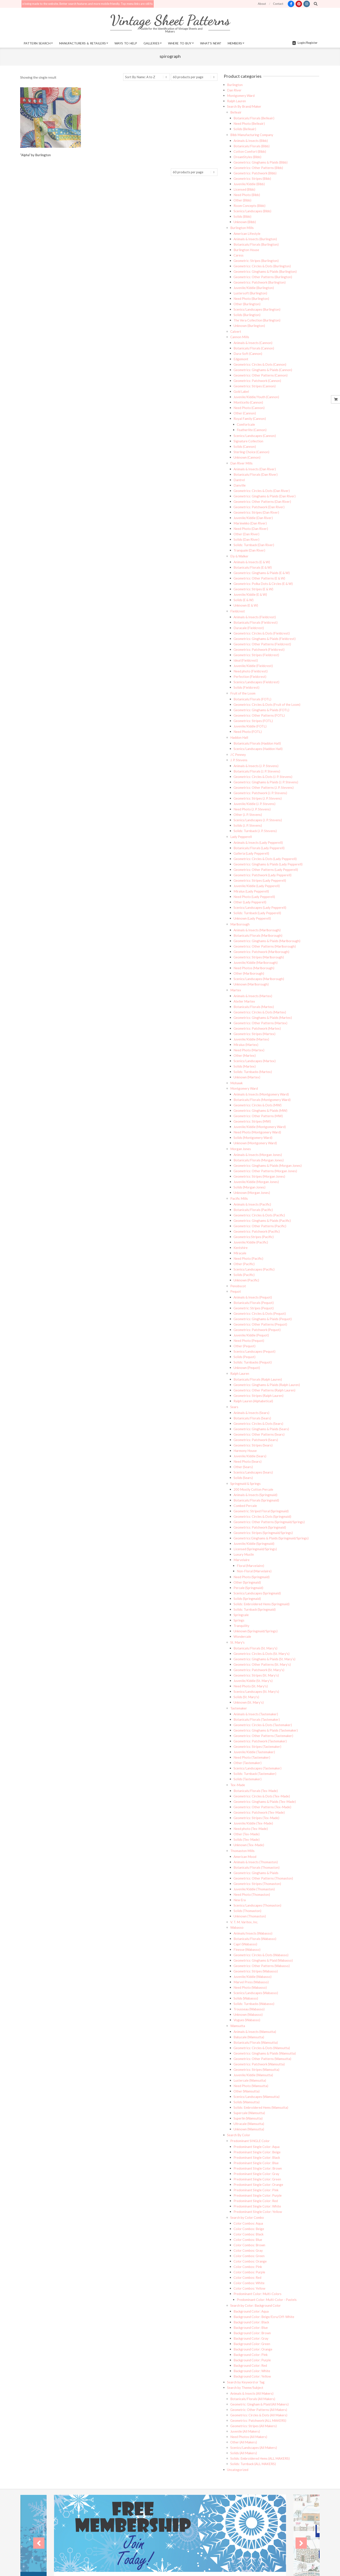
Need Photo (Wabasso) (250, 1987)
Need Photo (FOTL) (248, 732)
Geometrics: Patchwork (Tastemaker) (260, 1741)
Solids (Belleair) (245, 129)
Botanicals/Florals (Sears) (252, 1418)
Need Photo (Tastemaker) (252, 1757)
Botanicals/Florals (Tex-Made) (256, 1791)
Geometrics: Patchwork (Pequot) (257, 1330)
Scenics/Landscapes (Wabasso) (256, 1993)
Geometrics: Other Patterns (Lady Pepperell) (266, 870)
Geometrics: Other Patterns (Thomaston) (263, 1878)
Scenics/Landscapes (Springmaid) (257, 1593)
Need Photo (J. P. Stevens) (252, 809)
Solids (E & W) (243, 600)
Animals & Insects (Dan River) (255, 469)
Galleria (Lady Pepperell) (251, 853)
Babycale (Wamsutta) (249, 2037)
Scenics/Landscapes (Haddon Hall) (258, 749)
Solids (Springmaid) (247, 1598)
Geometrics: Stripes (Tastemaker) (257, 1746)
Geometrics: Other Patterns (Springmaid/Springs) (269, 1522)
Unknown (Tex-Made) (249, 1845)
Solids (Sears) (243, 1478)
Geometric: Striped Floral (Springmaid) (261, 1511)
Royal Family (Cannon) (250, 418)
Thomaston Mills (242, 1851)
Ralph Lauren (236, 101)
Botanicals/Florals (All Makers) (252, 2399)
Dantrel (239, 480)
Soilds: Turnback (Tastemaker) (255, 1774)
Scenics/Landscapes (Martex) (255, 1061)
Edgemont (241, 359)
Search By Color (238, 2135)
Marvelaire (242, 1560)
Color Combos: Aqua (248, 2223)
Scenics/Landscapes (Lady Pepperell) (260, 907)
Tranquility (241, 1626)
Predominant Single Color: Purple (258, 2195)
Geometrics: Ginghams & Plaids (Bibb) (261, 162)
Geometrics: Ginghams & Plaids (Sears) (261, 1429)
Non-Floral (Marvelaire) (254, 1571)
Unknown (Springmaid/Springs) (256, 1631)
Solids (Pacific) (244, 1275)
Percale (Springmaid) (248, 1588)
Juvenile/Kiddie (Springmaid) (254, 1543)
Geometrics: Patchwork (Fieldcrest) (259, 649)
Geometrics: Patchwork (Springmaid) (260, 1527)
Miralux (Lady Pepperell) (251, 891)
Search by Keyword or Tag (246, 2382)
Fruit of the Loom (242, 693)
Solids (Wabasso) (246, 1998)
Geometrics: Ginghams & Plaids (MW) (260, 1110)
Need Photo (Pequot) (249, 1340)
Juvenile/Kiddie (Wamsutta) (253, 2075)
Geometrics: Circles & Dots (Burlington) (262, 266)
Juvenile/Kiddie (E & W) (250, 594)
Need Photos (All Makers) (248, 2437)
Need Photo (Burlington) (251, 298)
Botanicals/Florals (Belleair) (254, 118)
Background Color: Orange (253, 2349)
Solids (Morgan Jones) (249, 1187)
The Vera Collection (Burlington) (257, 320)
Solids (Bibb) (242, 216)
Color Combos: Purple (249, 2272)
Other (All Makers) (243, 2442)
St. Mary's (237, 1642)
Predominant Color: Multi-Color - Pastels (267, 2300)
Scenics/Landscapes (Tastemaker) (257, 1768)
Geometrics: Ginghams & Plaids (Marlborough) (267, 941)
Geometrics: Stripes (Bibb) (252, 178)
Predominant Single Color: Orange (258, 2184)
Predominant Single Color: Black (257, 2157)
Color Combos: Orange (250, 2261)
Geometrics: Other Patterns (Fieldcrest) (262, 644)
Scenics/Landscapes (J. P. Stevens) (258, 820)
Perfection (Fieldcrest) (250, 676)
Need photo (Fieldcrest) (251, 671)
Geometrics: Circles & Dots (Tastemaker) (263, 1725)
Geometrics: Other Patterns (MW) (258, 1116)
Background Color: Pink (251, 2355)
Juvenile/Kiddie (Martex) (251, 1039)
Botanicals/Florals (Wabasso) (255, 1939)
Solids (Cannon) (245, 446)
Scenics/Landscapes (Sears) (253, 1472)
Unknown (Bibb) (245, 222)
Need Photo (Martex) (249, 1050)
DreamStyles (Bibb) (247, 157)
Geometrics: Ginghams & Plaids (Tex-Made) (265, 1801)
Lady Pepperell (241, 837)
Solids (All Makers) (243, 2453)
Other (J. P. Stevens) (248, 814)
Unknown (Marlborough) (251, 984)
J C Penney (238, 754)
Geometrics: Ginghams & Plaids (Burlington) (265, 271)
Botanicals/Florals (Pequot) (254, 1303)
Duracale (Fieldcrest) (249, 628)
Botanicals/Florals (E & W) (253, 567)
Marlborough (240, 924)
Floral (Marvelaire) (250, 1566)
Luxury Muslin (244, 1554)
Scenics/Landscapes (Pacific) (254, 1269)
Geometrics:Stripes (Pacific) (254, 1237)
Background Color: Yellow (252, 2376)
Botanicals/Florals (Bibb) (252, 146)
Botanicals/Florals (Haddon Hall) (257, 743)
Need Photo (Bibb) (247, 195)
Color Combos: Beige (249, 2229)
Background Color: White (252, 2371)
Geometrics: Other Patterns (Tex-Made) (262, 1807)
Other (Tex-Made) (247, 1834)
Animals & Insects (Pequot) (253, 1297)
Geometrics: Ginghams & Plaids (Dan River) (265, 496)
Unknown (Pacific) (246, 1280)
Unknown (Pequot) (247, 1368)
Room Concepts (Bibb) (249, 206)
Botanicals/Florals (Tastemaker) (257, 1719)
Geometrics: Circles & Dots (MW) (257, 1105)
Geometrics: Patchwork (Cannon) (257, 381)
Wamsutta (237, 2026)
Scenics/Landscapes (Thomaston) (257, 1905)
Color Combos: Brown (249, 2245)
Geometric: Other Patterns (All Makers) (258, 2410)
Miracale (240, 1253)
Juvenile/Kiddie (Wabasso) (252, 1977)
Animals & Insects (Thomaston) (256, 1862)
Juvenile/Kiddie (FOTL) (250, 726)
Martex (235, 990)
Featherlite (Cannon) (251, 430)
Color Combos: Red (247, 2277)
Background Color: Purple (252, 2360)
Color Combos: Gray (248, 2250)
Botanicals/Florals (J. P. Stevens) (257, 771)
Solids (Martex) (245, 1066)
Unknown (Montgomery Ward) (255, 1143)
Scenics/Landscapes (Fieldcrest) (256, 682)
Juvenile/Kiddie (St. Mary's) (253, 1681)
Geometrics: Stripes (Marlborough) (259, 957)
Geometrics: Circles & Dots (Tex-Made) (262, 1796)
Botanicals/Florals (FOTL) (252, 699)
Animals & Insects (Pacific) (252, 1204)
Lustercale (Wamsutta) (250, 2080)
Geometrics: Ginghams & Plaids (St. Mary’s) (264, 1659)
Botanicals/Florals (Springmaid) (256, 1500)
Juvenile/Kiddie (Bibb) (249, 184)
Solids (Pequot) (244, 1357)
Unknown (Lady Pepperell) (252, 918)
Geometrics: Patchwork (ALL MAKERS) (258, 2420)
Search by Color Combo (247, 2217)
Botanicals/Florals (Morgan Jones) (259, 1160)
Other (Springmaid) (247, 1582)
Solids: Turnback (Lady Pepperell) (257, 913)
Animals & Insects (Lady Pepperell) (258, 842)
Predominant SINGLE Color (250, 2141)
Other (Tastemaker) (248, 1763)
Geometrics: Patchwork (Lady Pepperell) (262, 875)
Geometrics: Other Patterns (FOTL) (259, 715)
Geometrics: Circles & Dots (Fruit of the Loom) (267, 704)
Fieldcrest (237, 611)
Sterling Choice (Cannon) (251, 452)
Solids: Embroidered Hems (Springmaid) (261, 1604)
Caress (239, 255)
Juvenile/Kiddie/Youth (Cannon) (256, 397)
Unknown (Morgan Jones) (252, 1193)
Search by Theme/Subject (245, 2387)
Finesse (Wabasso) (247, 1949)
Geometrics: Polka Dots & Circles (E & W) (263, 584)
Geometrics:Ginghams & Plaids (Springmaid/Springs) (271, 1538)
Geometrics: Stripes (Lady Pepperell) (260, 880)
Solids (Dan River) (246, 539)
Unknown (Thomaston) (250, 1916)
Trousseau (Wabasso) (249, 2009)
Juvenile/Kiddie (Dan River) (253, 518)
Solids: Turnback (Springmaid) (255, 1609)
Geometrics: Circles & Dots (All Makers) (258, 2415)
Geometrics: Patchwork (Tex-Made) (259, 1812)
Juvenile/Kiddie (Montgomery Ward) (260, 1127)
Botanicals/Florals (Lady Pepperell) (259, 848)
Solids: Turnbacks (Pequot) (253, 1362)
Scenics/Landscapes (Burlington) (257, 309)
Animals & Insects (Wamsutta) (255, 2032)
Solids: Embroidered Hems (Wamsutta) (261, 2107)
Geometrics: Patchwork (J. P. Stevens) (260, 793)
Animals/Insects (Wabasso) (253, 1933)
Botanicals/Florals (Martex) (254, 1007)
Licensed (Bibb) (244, 189)
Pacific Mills (239, 1198)
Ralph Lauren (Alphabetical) (253, 1401)
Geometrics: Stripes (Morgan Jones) (259, 1176)
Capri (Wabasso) (245, 1944)
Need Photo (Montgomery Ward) (257, 1132)
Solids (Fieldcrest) (246, 687)
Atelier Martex (244, 1001)
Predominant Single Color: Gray (256, 2174)
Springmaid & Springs (245, 1483)
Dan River (234, 90)
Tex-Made (237, 1785)
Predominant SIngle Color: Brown (258, 2168)
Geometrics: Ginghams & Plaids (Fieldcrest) (265, 639)
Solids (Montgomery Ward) (253, 1137)
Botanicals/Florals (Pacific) (253, 1210)
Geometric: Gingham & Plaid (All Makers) (259, 2404)
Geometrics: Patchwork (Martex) (257, 1028)
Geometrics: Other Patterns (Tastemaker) (263, 1736)
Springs (239, 1620)
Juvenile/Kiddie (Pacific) (251, 1242)
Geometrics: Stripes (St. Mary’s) (256, 1675)
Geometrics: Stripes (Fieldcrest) (256, 655)
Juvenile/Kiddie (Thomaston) (254, 1889)
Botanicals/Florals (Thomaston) (257, 1867)
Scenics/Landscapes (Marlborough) (259, 979)
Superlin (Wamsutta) (248, 2118)
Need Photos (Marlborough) (254, 968)
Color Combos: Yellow (249, 2288)
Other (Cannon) (245, 413)
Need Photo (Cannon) (249, 408)
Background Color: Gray (251, 2338)
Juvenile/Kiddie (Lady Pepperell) (257, 886)
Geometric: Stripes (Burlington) (256, 261)
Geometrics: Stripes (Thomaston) (257, 1884)
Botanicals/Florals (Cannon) (254, 348)
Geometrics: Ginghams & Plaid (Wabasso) (263, 1960)
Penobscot (238, 1286)
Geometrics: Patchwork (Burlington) (260, 282)
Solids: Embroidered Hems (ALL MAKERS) (260, 2458)
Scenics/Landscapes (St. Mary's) (256, 1691)
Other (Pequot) (244, 1346)
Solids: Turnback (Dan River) (254, 545)
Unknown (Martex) (247, 1077)
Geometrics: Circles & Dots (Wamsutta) (262, 2048)
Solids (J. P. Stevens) (248, 825)
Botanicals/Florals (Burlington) (256, 244)
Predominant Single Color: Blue (256, 2163)
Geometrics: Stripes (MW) (252, 1121)
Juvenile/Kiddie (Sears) (250, 1456)
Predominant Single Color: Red (256, 2201)
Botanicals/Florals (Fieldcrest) (256, 622)
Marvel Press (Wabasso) (251, 1982)
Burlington (235, 85)
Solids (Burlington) (247, 315)
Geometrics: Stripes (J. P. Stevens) (258, 798)
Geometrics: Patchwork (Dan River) (259, 507)
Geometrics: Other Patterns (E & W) (259, 578)
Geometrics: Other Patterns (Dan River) (262, 501)
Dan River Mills (241, 463)
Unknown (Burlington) (249, 326)
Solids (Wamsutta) (247, 2102)
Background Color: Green (252, 2344)
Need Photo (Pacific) (248, 1258)
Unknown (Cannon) (247, 457)
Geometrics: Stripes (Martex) (254, 1034)
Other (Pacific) (244, 1264)
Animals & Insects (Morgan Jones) (258, 1155)
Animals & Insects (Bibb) (251, 141)
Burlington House (246, 250)
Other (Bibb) (242, 200)
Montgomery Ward (241, 95)
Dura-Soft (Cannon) (248, 353)
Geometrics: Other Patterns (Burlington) (263, 277)
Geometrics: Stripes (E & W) (253, 589)
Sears (234, 1407)
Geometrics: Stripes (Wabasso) (256, 1971)
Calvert (235, 331)
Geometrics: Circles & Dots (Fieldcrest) (262, 633)
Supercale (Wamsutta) (249, 2113)
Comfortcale (246, 424)
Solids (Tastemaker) (248, 1779)
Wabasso (237, 1927)
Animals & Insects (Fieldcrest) (255, 617)
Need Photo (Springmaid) (252, 1577)
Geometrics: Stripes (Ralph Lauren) (258, 1396)
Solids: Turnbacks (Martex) (253, 1072)
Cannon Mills (239, 337)
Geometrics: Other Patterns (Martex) (260, 1023)
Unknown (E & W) (246, 605)
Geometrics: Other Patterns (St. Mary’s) (262, 1664)
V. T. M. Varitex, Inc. (244, 1922)
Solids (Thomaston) (247, 1911)
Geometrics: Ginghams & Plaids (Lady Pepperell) (268, 864)
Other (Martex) (245, 1055)
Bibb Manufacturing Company (251, 135)
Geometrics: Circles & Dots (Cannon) (260, 364)
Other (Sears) (243, 1467)
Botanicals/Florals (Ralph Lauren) (258, 1379)
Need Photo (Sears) (248, 1461)
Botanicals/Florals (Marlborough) (258, 935)
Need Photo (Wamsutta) (251, 2086)
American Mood (245, 1857)
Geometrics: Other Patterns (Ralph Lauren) (264, 1390)
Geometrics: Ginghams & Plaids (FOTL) (261, 710)
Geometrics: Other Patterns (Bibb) (258, 168)
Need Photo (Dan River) (251, 529)
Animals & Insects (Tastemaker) (256, 1714)
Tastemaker (238, 1708)
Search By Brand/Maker (244, 106)
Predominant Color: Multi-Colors (257, 2294)
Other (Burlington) (247, 304)
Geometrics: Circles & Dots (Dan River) (262, 491)
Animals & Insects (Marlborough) (257, 930)
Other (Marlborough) (249, 973)
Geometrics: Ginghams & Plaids (256, 1873)
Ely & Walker (239, 556)
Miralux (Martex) (246, 1045)
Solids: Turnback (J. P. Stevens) (255, 831)
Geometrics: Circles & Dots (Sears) (258, 1423)
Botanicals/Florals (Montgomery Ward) (262, 1100)
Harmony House (245, 1451)
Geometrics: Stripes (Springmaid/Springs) (263, 1533)
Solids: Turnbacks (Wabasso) (254, 2004)
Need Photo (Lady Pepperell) (254, 897)
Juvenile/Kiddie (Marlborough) (256, 962)
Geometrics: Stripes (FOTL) (253, 721)
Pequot (235, 1291)
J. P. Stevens (238, 760)
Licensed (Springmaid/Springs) (255, 1549)
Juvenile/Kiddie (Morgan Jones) (256, 1182)
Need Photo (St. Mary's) (251, 1686)
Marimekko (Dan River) (250, 523)
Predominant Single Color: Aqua (257, 2147)
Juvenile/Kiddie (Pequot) (251, 1335)
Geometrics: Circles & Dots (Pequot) (260, 1313)
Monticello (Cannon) (248, 402)
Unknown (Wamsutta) (249, 2129)
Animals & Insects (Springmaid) (255, 1495)
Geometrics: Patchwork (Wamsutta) (259, 2064)
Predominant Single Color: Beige (257, 2152)
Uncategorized (237, 2470)
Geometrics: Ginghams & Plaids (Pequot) (263, 1319)
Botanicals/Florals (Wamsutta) (256, 2042)
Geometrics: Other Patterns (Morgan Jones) (265, 1171)
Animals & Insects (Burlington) (255, 239)
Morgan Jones (240, 1149)
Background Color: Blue (251, 2327)
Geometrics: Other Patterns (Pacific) (260, 1226)
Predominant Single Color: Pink (256, 2190)
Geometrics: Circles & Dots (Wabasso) (261, 1955)
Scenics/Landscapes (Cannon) (255, 436)
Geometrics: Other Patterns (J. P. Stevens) (264, 787)
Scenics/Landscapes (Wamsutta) (257, 2097)
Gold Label (241, 391)
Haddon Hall (239, 737)
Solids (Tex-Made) (247, 1839)
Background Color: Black (251, 2322)
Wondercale (242, 1636)
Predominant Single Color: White (257, 2206)
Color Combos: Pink (248, 2267)
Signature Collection (248, 441)
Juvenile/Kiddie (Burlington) (254, 288)
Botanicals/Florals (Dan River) (256, 474)
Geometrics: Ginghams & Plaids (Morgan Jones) (268, 1165)
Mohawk (236, 1083)
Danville (240, 485)
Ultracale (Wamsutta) (249, 2124)
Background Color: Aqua (251, 2311)
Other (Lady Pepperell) (250, 902)
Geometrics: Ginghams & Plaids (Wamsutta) (265, 2053)
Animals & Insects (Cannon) (253, 343)
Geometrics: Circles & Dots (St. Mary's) (261, 1654)
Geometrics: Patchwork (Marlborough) (261, 952)
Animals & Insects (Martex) (253, 996)
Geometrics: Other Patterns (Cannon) (261, 375)
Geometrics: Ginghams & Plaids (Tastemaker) (266, 1730)
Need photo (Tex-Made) (251, 1829)
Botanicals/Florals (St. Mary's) (255, 1648)
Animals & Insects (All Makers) (251, 2393)
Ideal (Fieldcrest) (246, 660)
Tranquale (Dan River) (249, 550)
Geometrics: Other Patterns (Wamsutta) (262, 2059)
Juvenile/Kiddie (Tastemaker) (254, 1752)
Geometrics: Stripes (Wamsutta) (256, 2069)
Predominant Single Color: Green (257, 2179)
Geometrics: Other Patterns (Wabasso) (262, 1966)
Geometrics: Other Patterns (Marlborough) (265, 946)
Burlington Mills (242, 228)
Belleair (236, 112)
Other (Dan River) (246, 534)
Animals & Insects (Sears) (251, 1413)
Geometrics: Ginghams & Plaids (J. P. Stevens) (266, 782)
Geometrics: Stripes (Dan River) (256, 512)
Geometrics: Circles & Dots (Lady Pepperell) (265, 859)
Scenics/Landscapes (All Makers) (253, 2447)
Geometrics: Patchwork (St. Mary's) (259, 1670)
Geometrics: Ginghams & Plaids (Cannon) (263, 370)
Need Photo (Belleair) (249, 123)
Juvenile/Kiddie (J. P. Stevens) (254, 804)
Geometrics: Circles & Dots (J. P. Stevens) (263, 777)
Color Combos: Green (249, 2256)
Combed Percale (245, 1506)
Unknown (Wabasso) (248, 2014)
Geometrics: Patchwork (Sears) (256, 1440)
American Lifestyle (247, 233)
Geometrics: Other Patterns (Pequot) (260, 1324)
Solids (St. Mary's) (246, 1697)
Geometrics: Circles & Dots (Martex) (260, 1012)
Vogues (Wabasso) (247, 2020)
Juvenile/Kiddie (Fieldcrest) (253, 666)
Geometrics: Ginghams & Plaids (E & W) (262, 573)
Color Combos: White (249, 2283)
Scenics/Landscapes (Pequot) (254, 1351)
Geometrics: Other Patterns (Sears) (259, 1434)
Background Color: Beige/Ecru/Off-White (264, 2317)
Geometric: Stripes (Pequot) (254, 1308)
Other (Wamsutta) (247, 2091)
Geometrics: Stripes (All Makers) (253, 2426)
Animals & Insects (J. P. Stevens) (256, 766)
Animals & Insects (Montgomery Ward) (261, 1094)
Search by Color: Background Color (255, 2305)
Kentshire (241, 1248)
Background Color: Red (250, 2365)
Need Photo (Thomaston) (252, 1894)
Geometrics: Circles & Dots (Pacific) (259, 1215)
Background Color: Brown (252, 2333)
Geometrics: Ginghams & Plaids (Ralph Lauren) (267, 1385)
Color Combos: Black (248, 2234)
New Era (240, 1900)
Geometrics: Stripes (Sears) (253, 1445)
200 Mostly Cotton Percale (253, 1489)
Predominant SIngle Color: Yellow (258, 2212)
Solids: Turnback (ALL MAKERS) (253, 2464)
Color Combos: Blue (248, 2240)
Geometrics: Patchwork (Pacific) (257, 1231)
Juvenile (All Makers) (245, 2431)
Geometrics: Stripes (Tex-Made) (256, 1818)
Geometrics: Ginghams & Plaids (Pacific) (262, 1220)
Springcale (241, 1615)
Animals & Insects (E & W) (252, 562)
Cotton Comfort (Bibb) (250, 151)
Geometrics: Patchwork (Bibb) (255, 173)
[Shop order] (146, 77)
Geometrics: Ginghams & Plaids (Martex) (263, 1017)
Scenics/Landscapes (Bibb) (252, 211)
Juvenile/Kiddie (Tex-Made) (253, 1823)
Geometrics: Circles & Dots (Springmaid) (262, 1516)
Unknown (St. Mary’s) (249, 1702)
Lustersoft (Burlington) (250, 293)
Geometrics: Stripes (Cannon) (255, 386)
